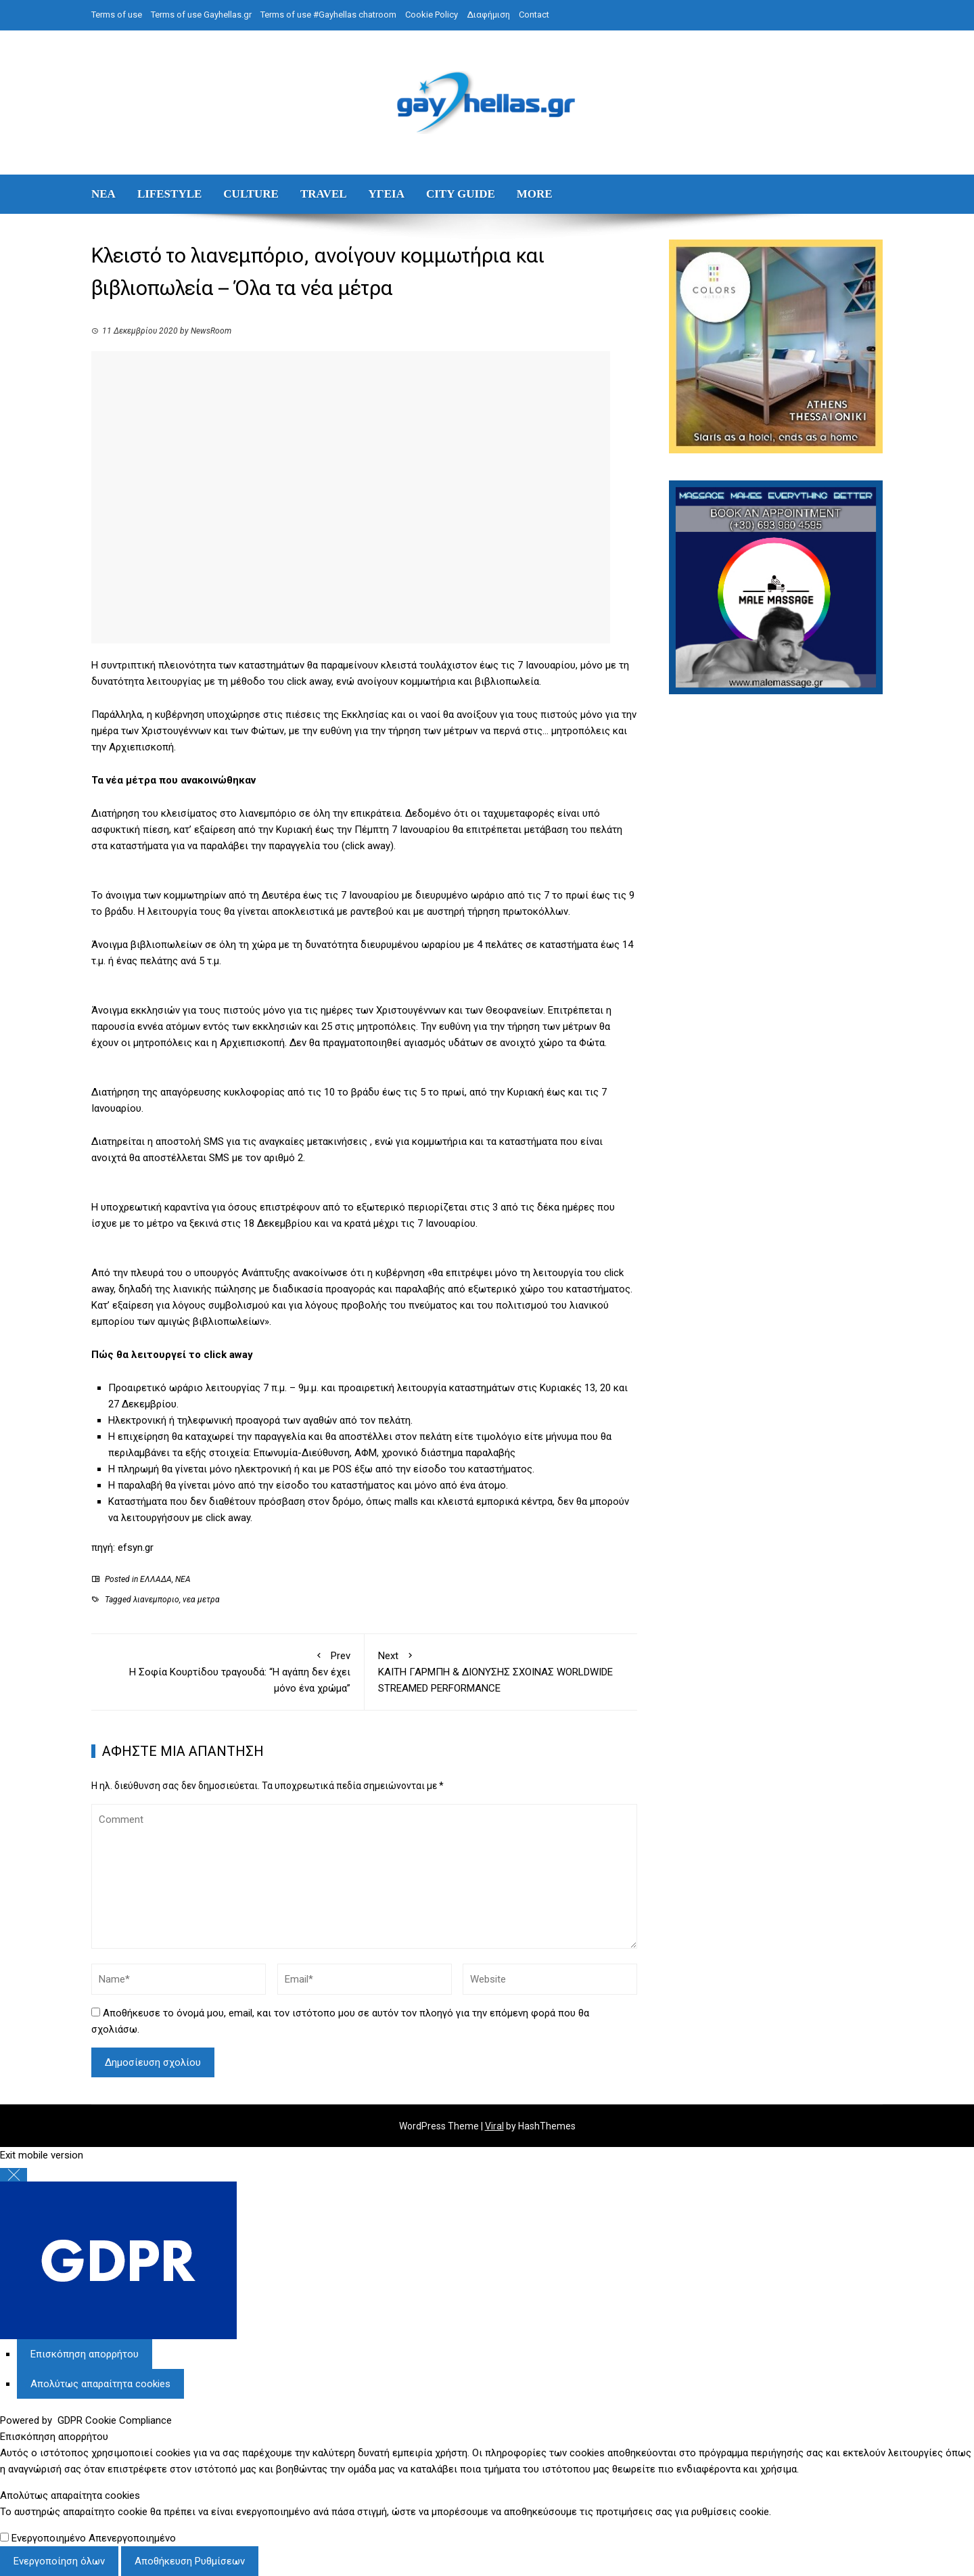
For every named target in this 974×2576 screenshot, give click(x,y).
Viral (494, 2126)
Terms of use (116, 14)
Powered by (86, 2420)
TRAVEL (323, 193)
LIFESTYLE (169, 193)
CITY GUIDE (460, 193)
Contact (534, 14)
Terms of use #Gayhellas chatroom (328, 14)
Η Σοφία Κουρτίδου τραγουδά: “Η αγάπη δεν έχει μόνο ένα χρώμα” (227, 1671)
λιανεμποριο (156, 1599)
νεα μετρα (201, 1599)
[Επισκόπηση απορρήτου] (84, 2354)
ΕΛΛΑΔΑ (156, 1579)
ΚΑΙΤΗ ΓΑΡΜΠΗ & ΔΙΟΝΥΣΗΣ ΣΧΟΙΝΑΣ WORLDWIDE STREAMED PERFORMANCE (501, 1671)
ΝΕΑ (103, 193)
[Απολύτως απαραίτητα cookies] (100, 2384)
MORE (535, 193)
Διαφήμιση (488, 14)
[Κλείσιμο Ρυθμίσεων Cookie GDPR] (13, 2175)
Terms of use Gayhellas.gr (201, 14)
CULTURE (251, 193)
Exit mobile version (41, 2155)
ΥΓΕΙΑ (386, 193)
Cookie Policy (431, 14)
